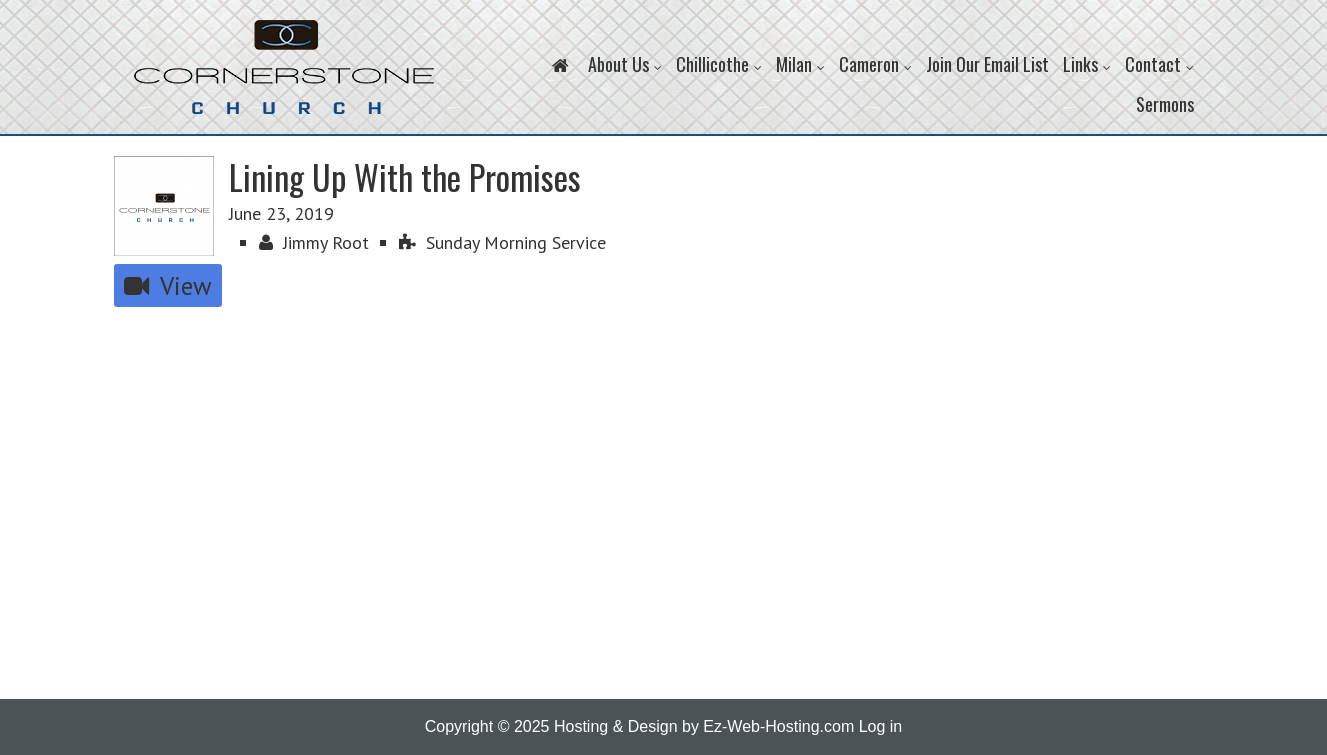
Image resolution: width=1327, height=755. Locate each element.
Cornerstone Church (284, 77)
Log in (881, 726)
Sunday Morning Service (502, 242)
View (168, 285)
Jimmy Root (314, 242)
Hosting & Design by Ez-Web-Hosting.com (704, 726)
